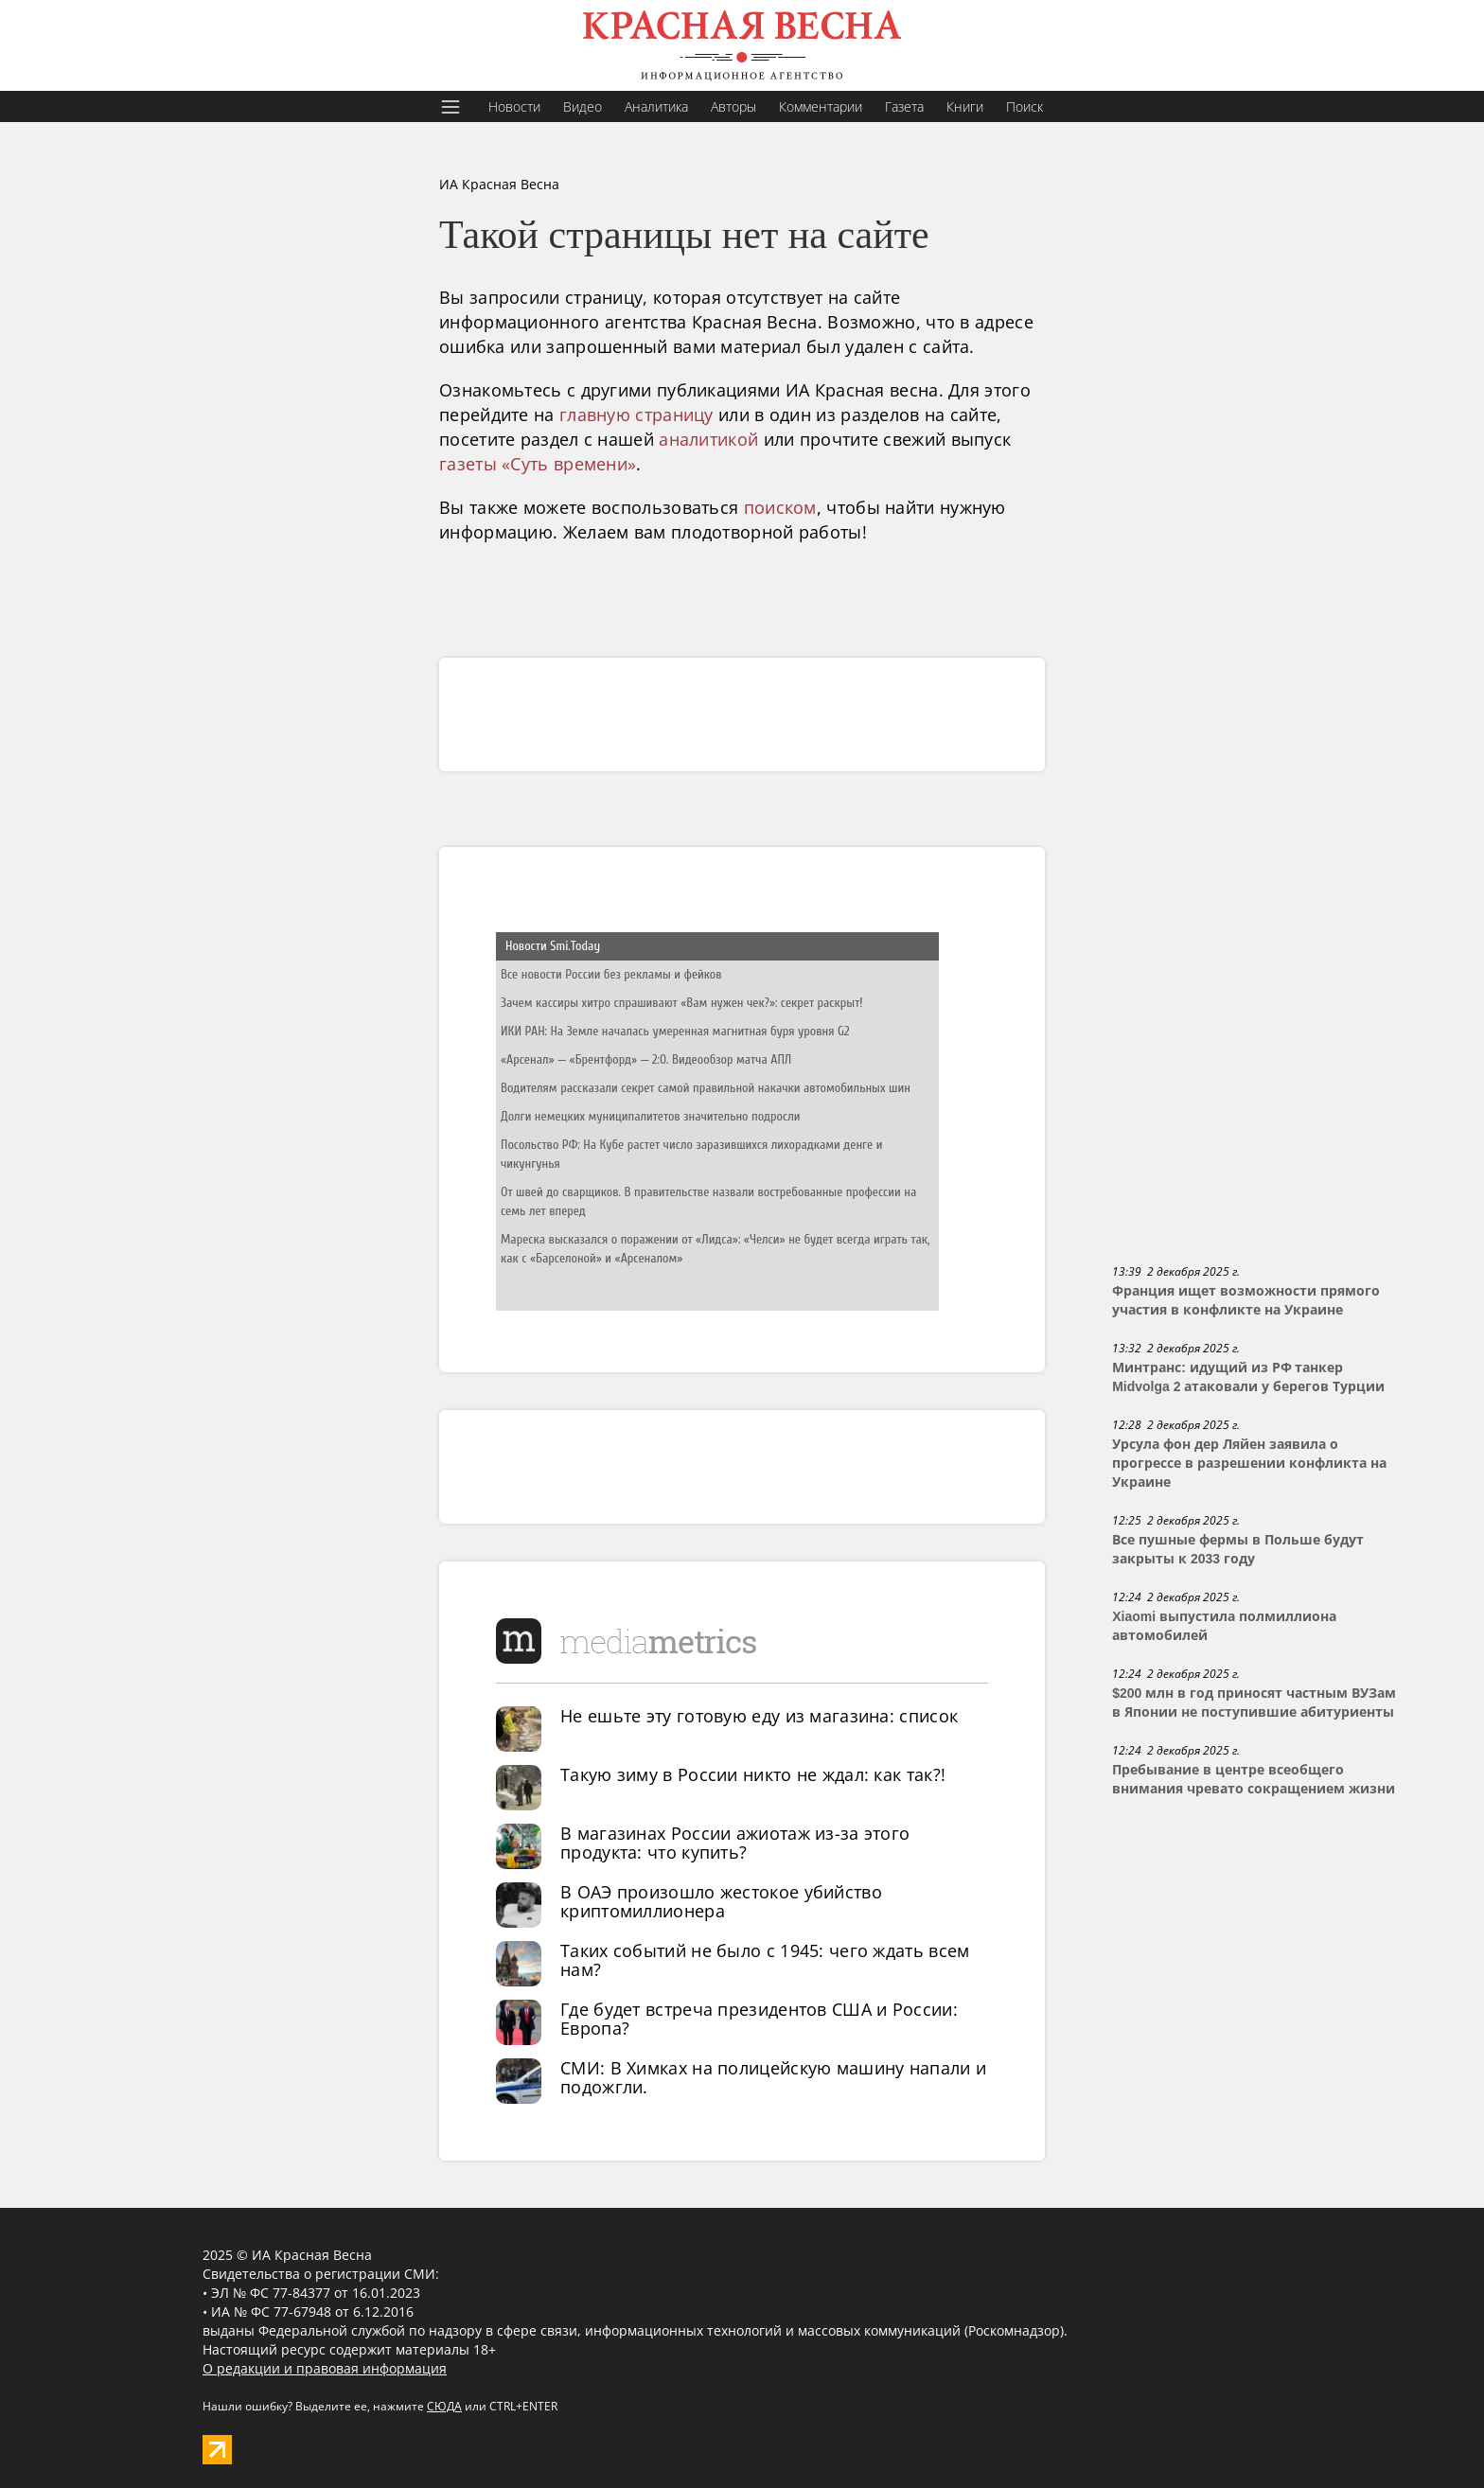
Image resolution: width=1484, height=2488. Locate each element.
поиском (780, 507)
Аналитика (656, 106)
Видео (582, 106)
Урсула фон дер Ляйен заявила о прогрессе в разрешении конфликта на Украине (1249, 1463)
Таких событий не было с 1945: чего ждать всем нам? (765, 1960)
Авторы (733, 106)
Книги (964, 106)
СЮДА (444, 2406)
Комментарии (820, 106)
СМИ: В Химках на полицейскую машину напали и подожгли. (773, 2077)
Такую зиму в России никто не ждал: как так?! (752, 1774)
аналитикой (708, 439)
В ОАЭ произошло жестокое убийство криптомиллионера (721, 1901)
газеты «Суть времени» (537, 463)
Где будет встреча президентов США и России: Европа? (759, 2018)
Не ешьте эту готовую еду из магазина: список (759, 1715)
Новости (514, 106)
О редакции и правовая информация (325, 2368)
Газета (904, 106)
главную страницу (636, 414)
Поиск (1024, 106)
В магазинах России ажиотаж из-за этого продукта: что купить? (735, 1842)
